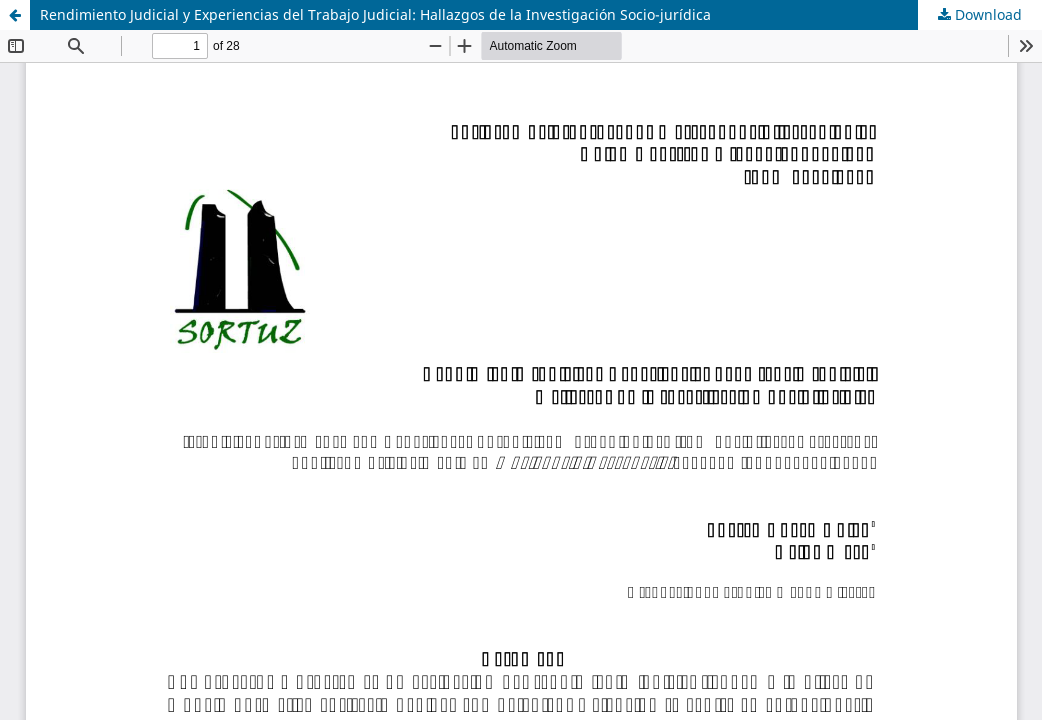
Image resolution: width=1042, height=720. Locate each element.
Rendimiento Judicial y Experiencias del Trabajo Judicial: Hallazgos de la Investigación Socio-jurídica (375, 14)
